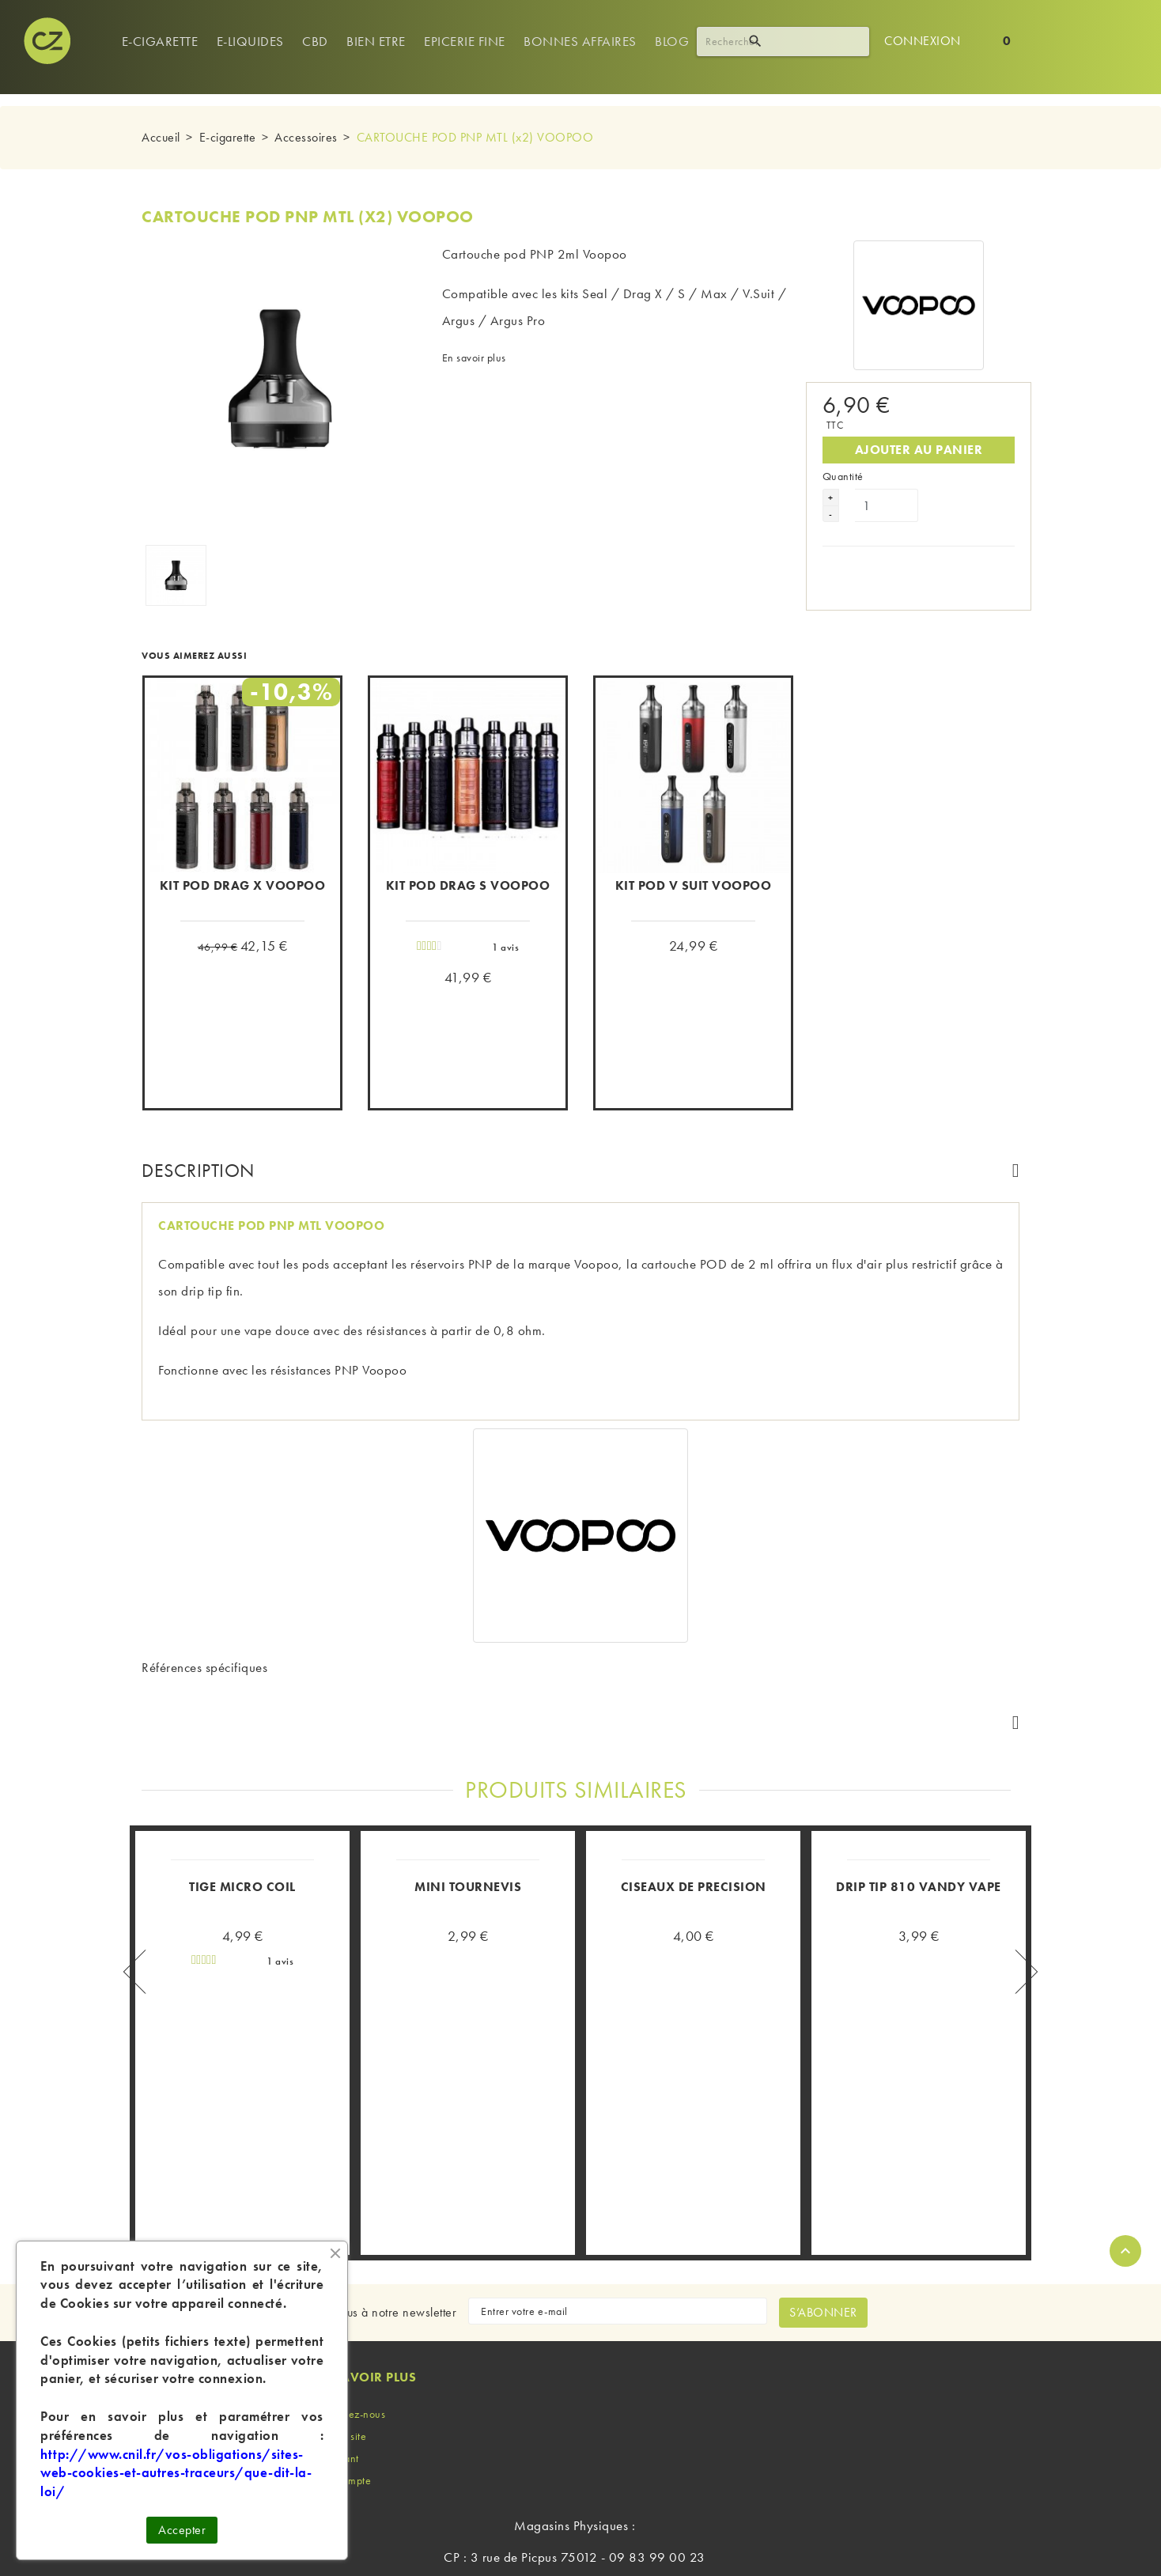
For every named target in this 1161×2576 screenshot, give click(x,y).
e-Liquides (250, 41)
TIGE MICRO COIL (242, 1788)
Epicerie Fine (464, 41)
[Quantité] (886, 491)
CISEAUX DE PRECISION (693, 1788)
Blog (672, 41)
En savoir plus (474, 357)
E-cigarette (160, 41)
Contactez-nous (348, 2316)
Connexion (922, 40)
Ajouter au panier (919, 436)
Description (198, 1170)
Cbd (315, 41)
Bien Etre (376, 41)
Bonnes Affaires (580, 41)
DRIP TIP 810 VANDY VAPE (918, 1788)
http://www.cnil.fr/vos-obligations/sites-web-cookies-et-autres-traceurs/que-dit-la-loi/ (176, 2473)
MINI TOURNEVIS (467, 1788)
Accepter (182, 2529)
